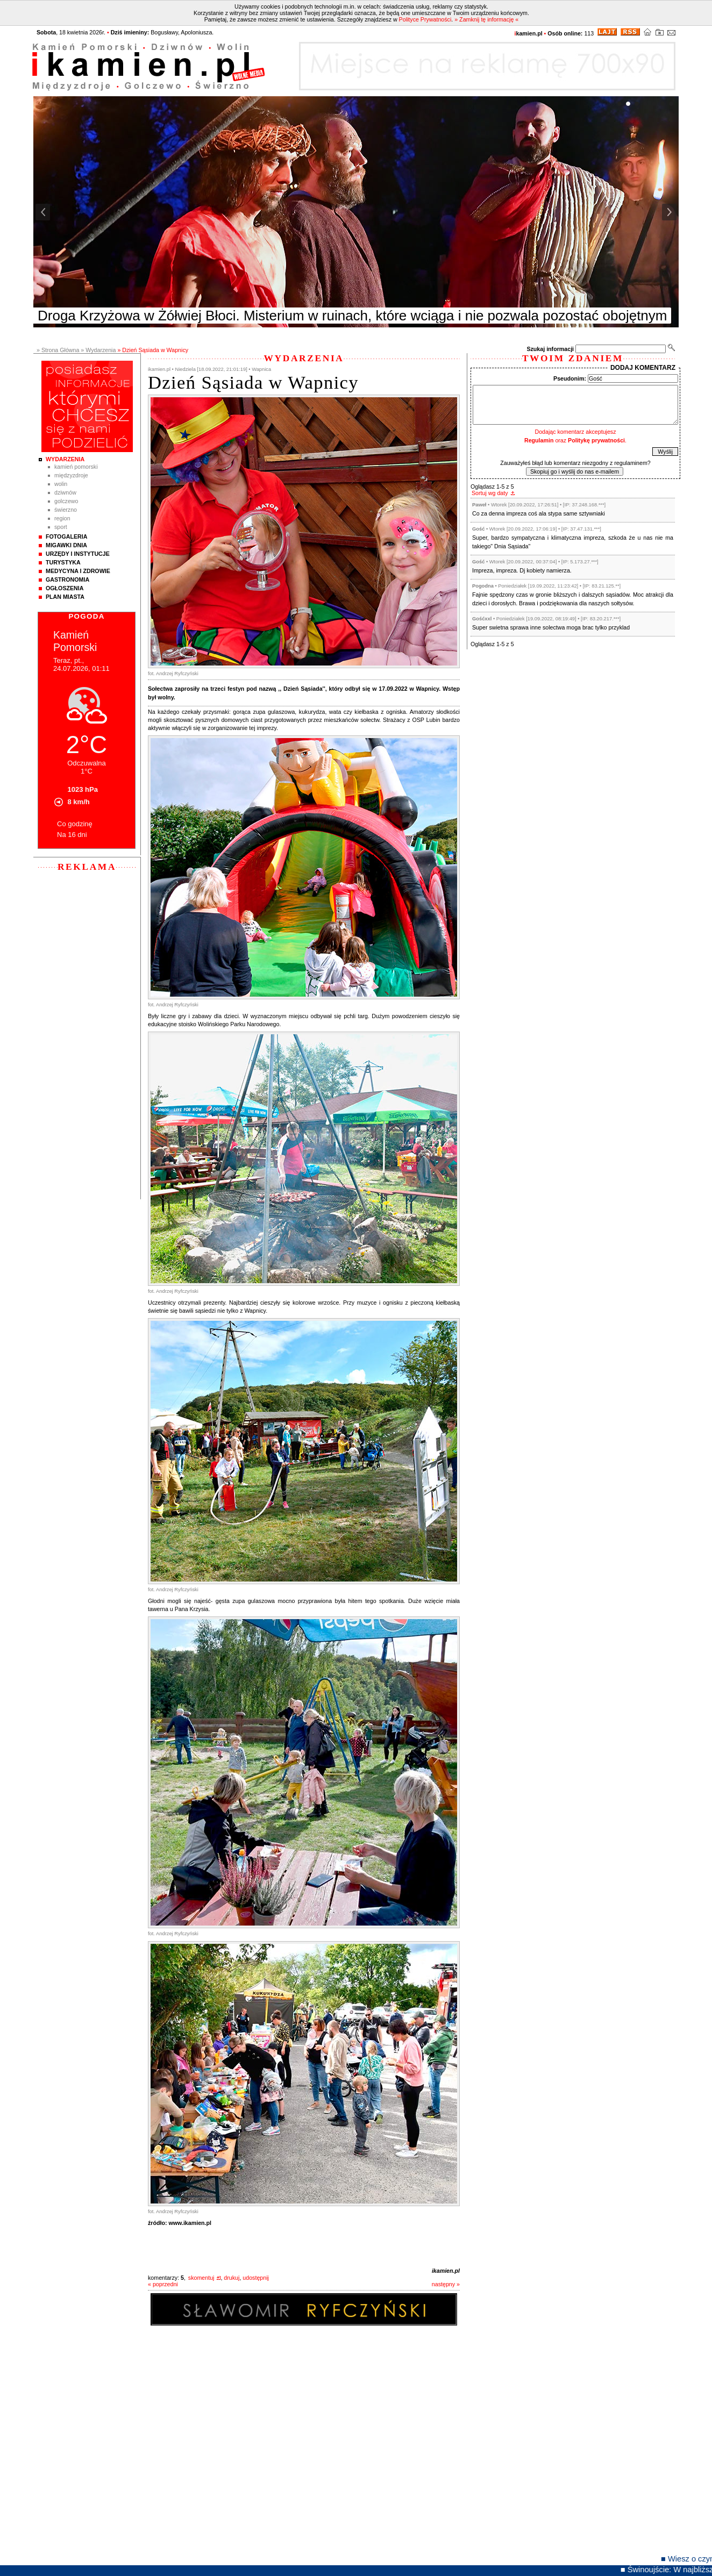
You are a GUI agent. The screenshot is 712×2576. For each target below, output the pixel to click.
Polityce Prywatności (425, 19)
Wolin (60, 484)
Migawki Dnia (66, 545)
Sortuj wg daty (490, 493)
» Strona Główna (58, 350)
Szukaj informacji (550, 349)
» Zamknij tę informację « (486, 19)
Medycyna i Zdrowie (78, 571)
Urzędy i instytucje (78, 553)
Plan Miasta (65, 596)
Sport (60, 527)
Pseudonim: (569, 378)
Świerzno (65, 509)
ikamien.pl (446, 2270)
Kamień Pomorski (76, 466)
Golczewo (66, 501)
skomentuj (201, 2277)
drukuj (231, 2277)
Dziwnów (65, 492)
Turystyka (63, 562)
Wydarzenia (65, 459)
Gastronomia (67, 579)
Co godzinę (74, 824)
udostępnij (256, 2277)
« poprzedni (163, 2284)
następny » (446, 2284)
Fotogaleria (66, 536)
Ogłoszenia (64, 588)
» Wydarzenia (98, 350)
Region (62, 518)
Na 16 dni (72, 835)
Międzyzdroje (71, 475)
